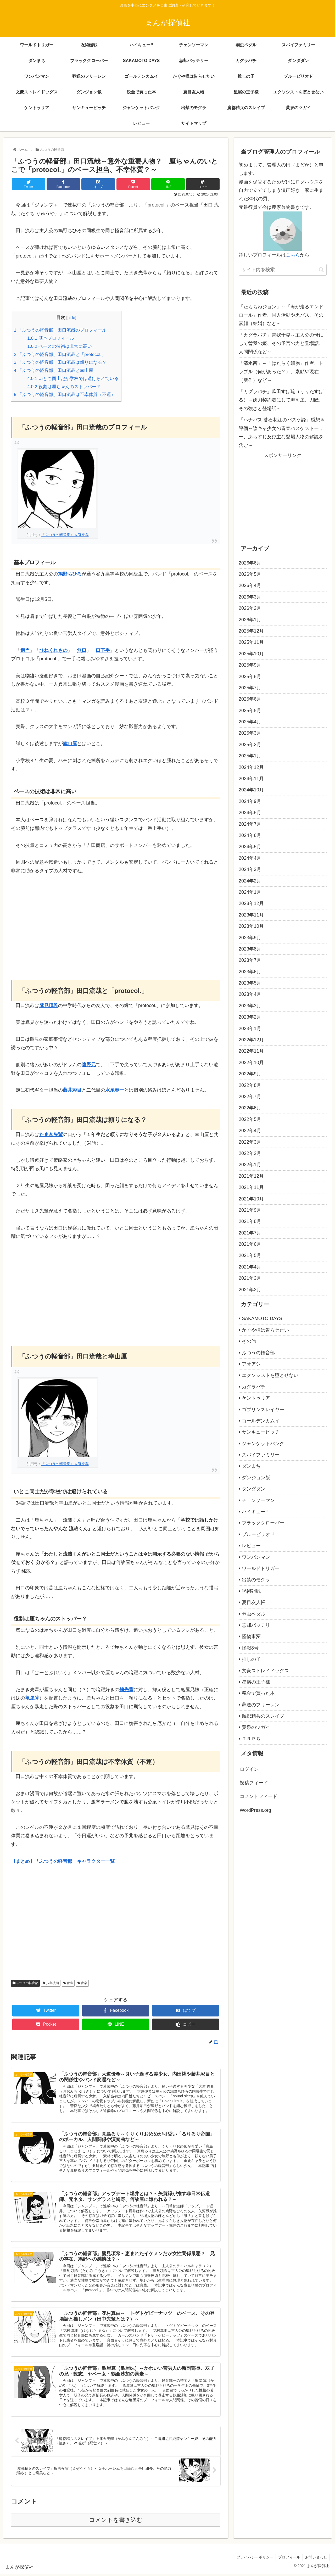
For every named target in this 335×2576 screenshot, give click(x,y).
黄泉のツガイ (256, 1727)
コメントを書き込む (116, 2522)
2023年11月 (251, 915)
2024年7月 (250, 824)
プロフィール (288, 2560)
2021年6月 (250, 1244)
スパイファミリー (261, 1454)
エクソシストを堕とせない (270, 1375)
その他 (249, 1341)
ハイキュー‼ (255, 1511)
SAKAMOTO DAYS (262, 1318)
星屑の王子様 (256, 1682)
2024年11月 (251, 778)
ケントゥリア (256, 1398)
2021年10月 (251, 1199)
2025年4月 (250, 721)
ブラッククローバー (263, 1523)
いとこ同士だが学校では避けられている (73, 378)
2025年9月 (250, 665)
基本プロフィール (50, 338)
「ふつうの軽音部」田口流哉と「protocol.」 (60, 354)
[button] (321, 270)
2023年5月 (250, 983)
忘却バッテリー (258, 1625)
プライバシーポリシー (253, 2560)
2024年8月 (250, 812)
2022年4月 (250, 1130)
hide (71, 317)
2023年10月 (251, 926)
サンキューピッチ (261, 1432)
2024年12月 (251, 767)
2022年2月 (250, 1153)
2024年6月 (250, 835)
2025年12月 (251, 631)
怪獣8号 (250, 1648)
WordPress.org (255, 1810)
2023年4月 (250, 994)
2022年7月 (250, 1096)
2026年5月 (250, 574)
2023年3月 (250, 1005)
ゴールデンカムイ (261, 1420)
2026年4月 (250, 585)
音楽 (82, 1983)
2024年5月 (250, 846)
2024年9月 (250, 801)
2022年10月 (251, 1062)
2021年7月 (250, 1233)
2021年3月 (250, 1278)
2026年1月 (250, 619)
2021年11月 (251, 1187)
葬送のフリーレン (261, 1704)
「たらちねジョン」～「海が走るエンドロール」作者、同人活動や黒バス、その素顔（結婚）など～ (281, 315)
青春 (68, 1983)
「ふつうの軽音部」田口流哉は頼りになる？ (60, 362)
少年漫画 (51, 1983)
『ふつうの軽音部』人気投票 (65, 535)
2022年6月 (250, 1107)
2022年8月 (250, 1085)
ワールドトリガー (261, 1568)
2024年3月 (250, 869)
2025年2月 (250, 744)
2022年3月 (250, 1142)
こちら (293, 255)
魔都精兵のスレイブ (263, 1716)
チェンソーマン (258, 1500)
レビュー (251, 1545)
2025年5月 (250, 710)
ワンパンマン (256, 1557)
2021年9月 (250, 1210)
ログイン (249, 1769)
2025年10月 (251, 653)
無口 (81, 650)
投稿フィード (254, 1782)
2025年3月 (250, 733)
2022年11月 (251, 1051)
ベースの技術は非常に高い (59, 346)
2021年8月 (250, 1221)
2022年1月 (250, 1164)
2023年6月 (250, 971)
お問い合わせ (316, 2560)
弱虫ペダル (253, 1614)
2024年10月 (251, 789)
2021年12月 (251, 1176)
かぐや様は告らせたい (265, 1330)
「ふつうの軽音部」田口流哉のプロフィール (60, 330)
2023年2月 (250, 1017)
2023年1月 (250, 1028)
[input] (283, 270)
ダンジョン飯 (256, 1477)
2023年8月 (250, 949)
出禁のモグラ (256, 1579)
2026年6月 (250, 563)
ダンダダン (253, 1488)
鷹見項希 (48, 1005)
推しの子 (251, 1659)
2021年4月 (250, 1267)
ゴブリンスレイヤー (263, 1409)
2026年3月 (250, 597)
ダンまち (251, 1466)
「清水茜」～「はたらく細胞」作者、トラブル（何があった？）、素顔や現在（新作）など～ (281, 372)
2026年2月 (250, 608)
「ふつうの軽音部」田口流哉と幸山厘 (53, 370)
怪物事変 (251, 1636)
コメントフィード (258, 1796)
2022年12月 (251, 1039)
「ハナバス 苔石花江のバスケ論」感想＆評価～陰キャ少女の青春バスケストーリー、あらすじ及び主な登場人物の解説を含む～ (282, 432)
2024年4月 (250, 858)
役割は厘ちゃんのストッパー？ (64, 386)
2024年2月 (250, 881)
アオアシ (251, 1364)
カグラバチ (253, 1386)
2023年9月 (250, 937)
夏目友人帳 (253, 1602)
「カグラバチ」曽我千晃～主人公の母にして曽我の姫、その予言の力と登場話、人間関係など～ (281, 343)
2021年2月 (250, 1289)
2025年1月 (250, 755)
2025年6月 (250, 699)
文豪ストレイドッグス (265, 1670)
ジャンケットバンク (263, 1443)
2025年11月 (251, 642)
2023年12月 (251, 903)
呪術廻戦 (251, 1591)
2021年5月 (250, 1255)
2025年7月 (250, 687)
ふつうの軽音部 (25, 1983)
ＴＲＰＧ (251, 1738)
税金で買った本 (258, 1693)
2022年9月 (250, 1073)
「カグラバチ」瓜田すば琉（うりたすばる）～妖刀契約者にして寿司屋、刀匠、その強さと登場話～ (281, 400)
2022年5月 (250, 1119)
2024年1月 (250, 892)
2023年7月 (250, 960)
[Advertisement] (115, 920)
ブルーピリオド (258, 1534)
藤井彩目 (72, 1090)
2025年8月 (250, 676)
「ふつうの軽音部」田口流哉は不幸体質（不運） (64, 394)
